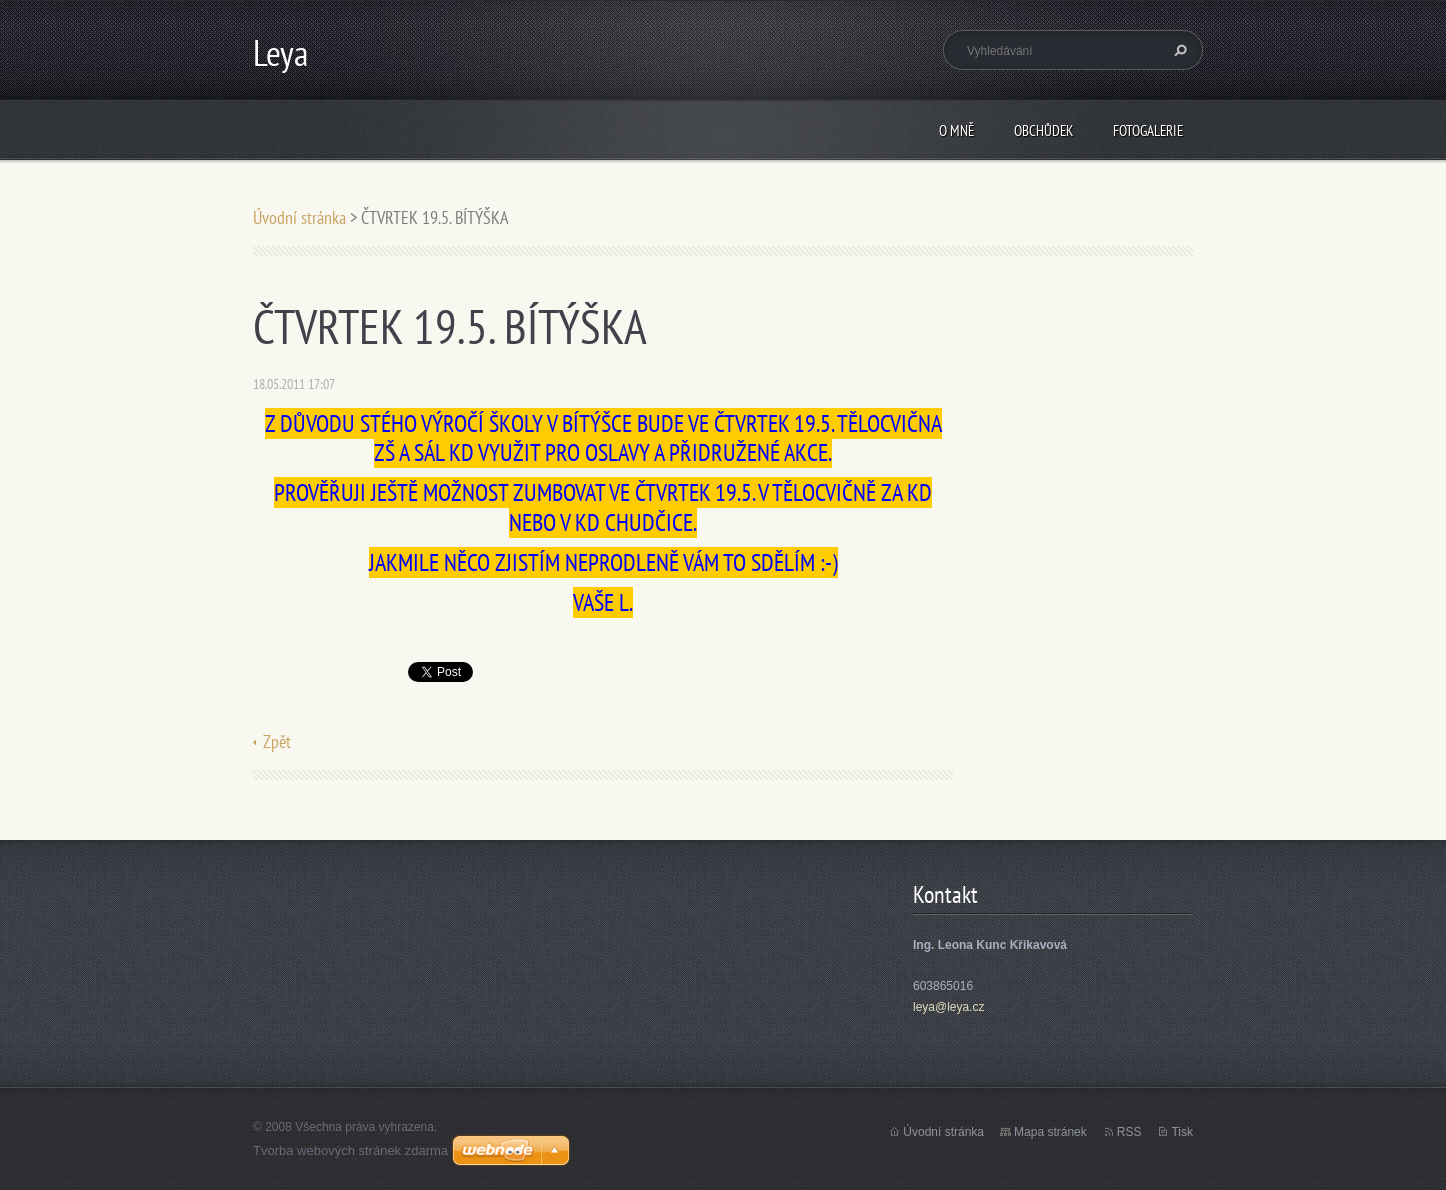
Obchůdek (1043, 130)
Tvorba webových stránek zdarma (350, 1150)
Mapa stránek (1050, 1132)
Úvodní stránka (299, 217)
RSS (1129, 1132)
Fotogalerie (1148, 130)
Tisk (1182, 1132)
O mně (956, 130)
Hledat (1178, 50)
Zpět (277, 741)
